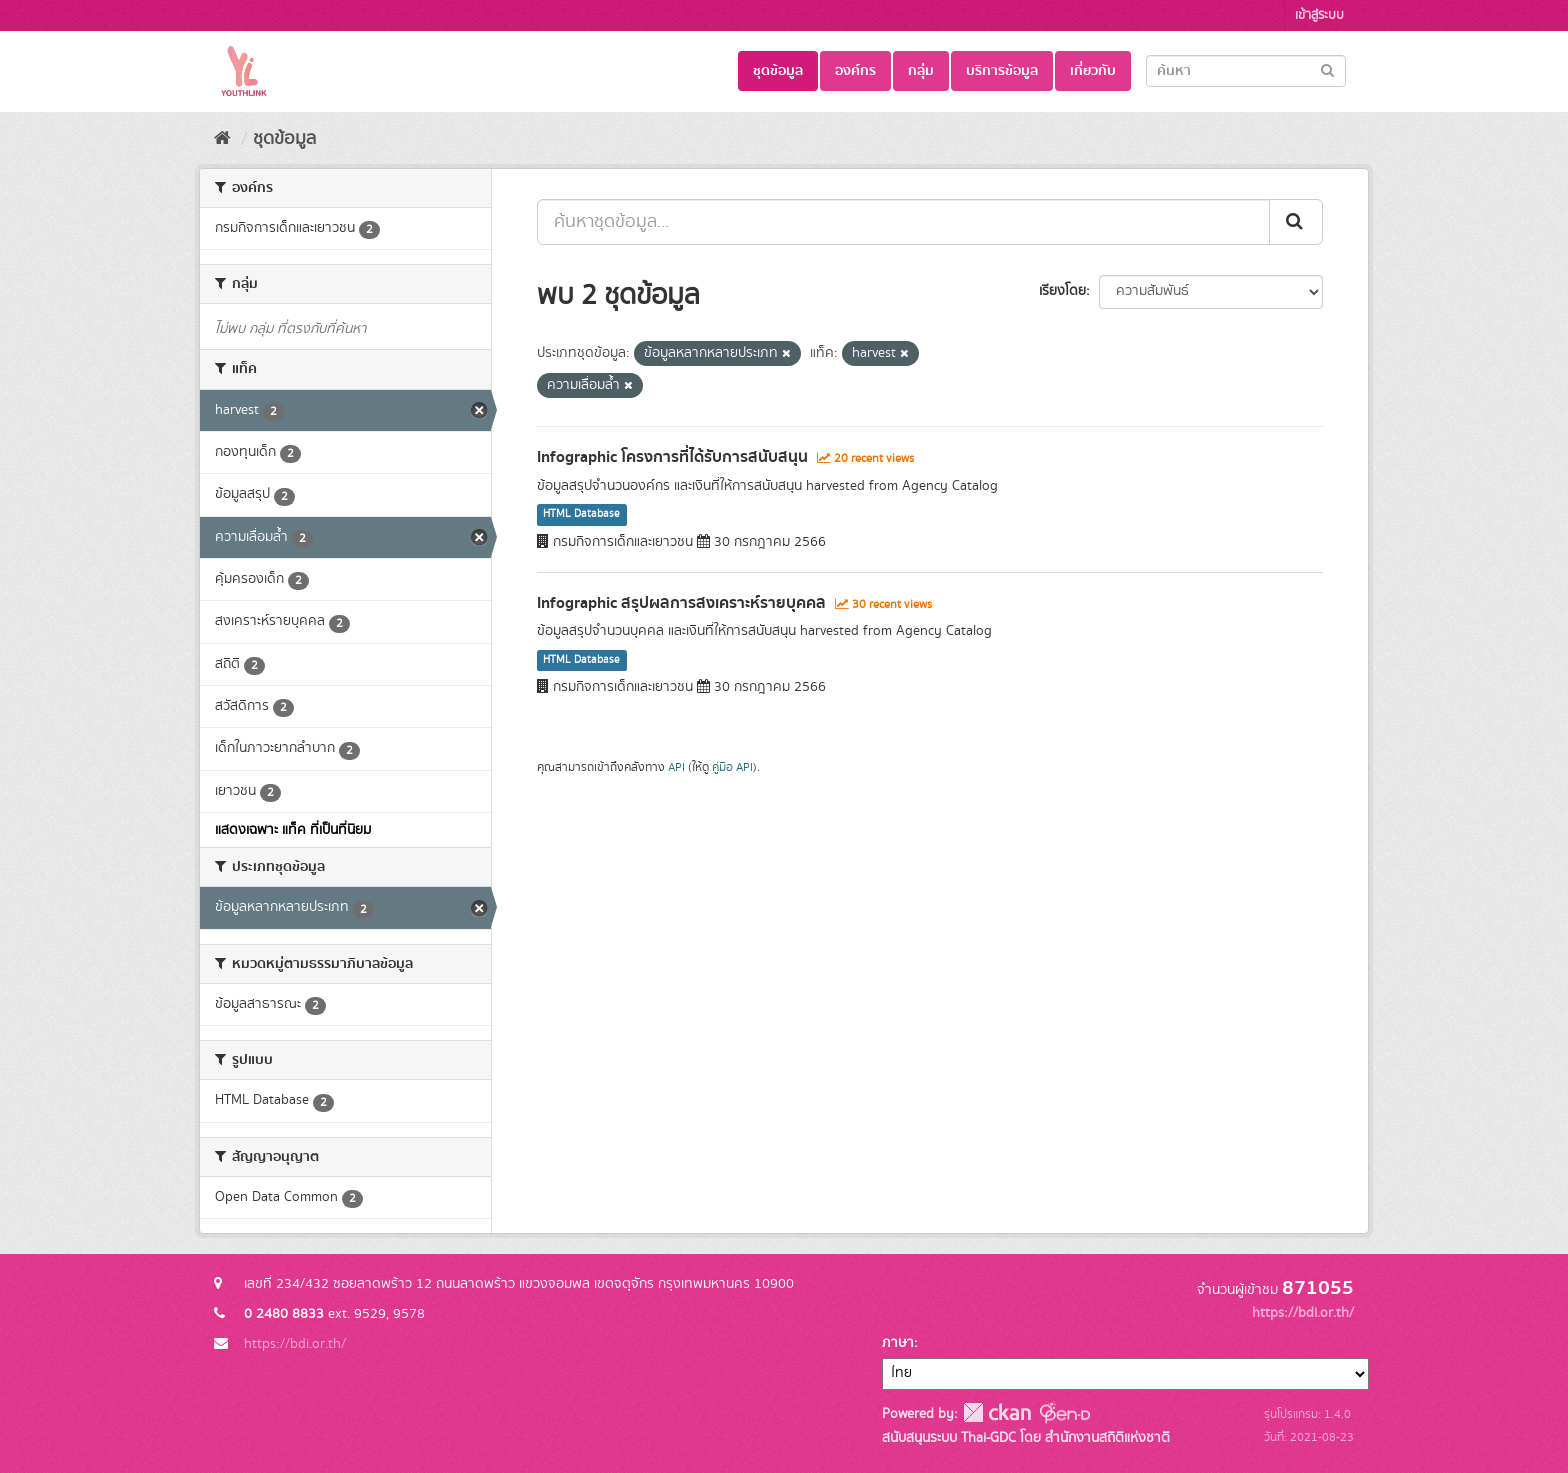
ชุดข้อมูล (778, 71)
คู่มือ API (732, 767)
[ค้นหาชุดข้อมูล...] (903, 222)
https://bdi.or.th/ (295, 1344)
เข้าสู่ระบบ (1319, 15)
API (676, 767)
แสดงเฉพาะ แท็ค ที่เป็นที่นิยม (293, 830)
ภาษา (898, 1343)
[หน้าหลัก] (222, 139)
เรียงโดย (1062, 291)
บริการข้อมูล (1002, 71)
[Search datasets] (1246, 71)
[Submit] (1327, 69)
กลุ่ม (921, 71)
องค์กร (855, 71)
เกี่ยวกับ (1093, 71)
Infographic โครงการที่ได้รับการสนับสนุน (672, 457)
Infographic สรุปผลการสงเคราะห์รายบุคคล (681, 603)
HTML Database (581, 515)
